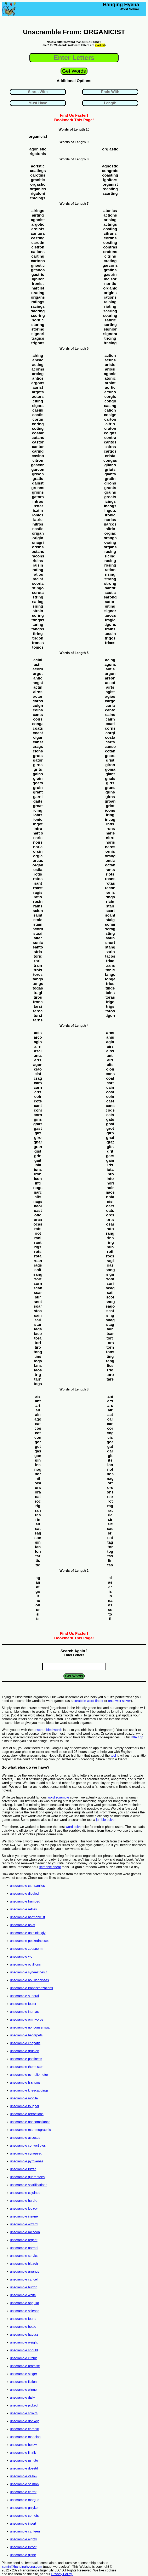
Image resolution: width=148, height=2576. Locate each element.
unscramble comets (24, 2515)
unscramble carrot (23, 2492)
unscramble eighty (23, 2539)
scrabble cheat (50, 1867)
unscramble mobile (24, 2098)
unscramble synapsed (26, 2153)
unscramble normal (24, 2248)
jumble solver (105, 1819)
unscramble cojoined (25, 2193)
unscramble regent (24, 2240)
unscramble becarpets (26, 2035)
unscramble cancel (24, 2279)
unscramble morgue (24, 2500)
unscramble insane (24, 2216)
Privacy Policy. (62, 2574)
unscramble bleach (24, 2263)
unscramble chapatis (25, 2043)
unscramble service (24, 2255)
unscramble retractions (27, 2114)
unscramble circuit (23, 2358)
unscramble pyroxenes (26, 2161)
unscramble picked (24, 2405)
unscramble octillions (25, 1964)
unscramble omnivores (26, 2019)
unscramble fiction (23, 2381)
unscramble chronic (24, 2429)
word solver (74, 1827)
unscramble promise (25, 2366)
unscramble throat (23, 2547)
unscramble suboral (24, 1996)
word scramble (58, 1797)
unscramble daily (22, 2397)
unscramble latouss (24, 2334)
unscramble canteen (25, 2531)
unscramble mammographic (30, 2130)
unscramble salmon (24, 2484)
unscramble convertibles (28, 2145)
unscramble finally (23, 2452)
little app (137, 1737)
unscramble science (24, 2311)
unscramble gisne (23, 2555)
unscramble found (23, 2318)
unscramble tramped (25, 1901)
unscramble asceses (25, 2137)
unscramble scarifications (28, 2185)
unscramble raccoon (25, 2232)
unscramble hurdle (23, 2200)
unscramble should (24, 2350)
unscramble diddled (24, 1893)
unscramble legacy (24, 2208)
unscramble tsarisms (25, 2082)
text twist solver (119, 1701)
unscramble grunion (24, 2051)
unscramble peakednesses (29, 1941)
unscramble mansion (25, 2437)
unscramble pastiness (26, 2059)
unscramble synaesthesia (28, 1972)
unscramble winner (24, 2389)
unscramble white (23, 2295)
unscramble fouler (23, 2004)
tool (113, 1755)
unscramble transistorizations (31, 1988)
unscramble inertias (24, 2011)
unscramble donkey (24, 2421)
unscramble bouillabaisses (29, 1980)
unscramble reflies (23, 1909)
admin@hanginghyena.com (22, 2566)
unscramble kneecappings (29, 2090)
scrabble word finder (88, 1701)
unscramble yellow (23, 2476)
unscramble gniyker (24, 2507)
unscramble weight (24, 2342)
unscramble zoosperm (26, 1948)
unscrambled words (48, 1730)
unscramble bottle (23, 2326)
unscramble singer (23, 2374)
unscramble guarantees (27, 2177)
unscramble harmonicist (27, 1917)
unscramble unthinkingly (28, 1933)
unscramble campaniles (27, 1885)
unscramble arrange (24, 2271)
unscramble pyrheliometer (29, 2074)
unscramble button (23, 2287)
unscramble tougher (24, 2106)
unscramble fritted (23, 2169)
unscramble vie (21, 1956)
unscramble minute (24, 2460)
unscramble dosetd (24, 2468)
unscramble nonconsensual (30, 2027)
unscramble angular (24, 2303)
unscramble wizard (24, 2224)
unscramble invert (23, 2523)
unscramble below (23, 2444)
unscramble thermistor (26, 2067)
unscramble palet (22, 1925)
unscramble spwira (24, 2413)
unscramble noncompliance (30, 2122)
